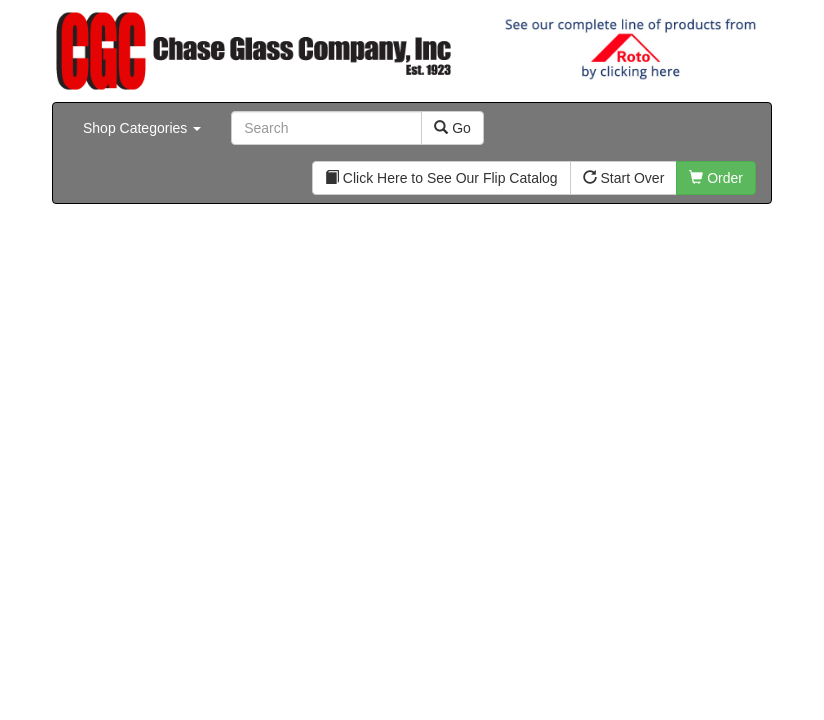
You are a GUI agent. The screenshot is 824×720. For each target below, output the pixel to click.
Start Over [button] (624, 178)
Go (452, 128)
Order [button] (716, 178)
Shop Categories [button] (142, 128)
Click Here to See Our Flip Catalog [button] (441, 178)
